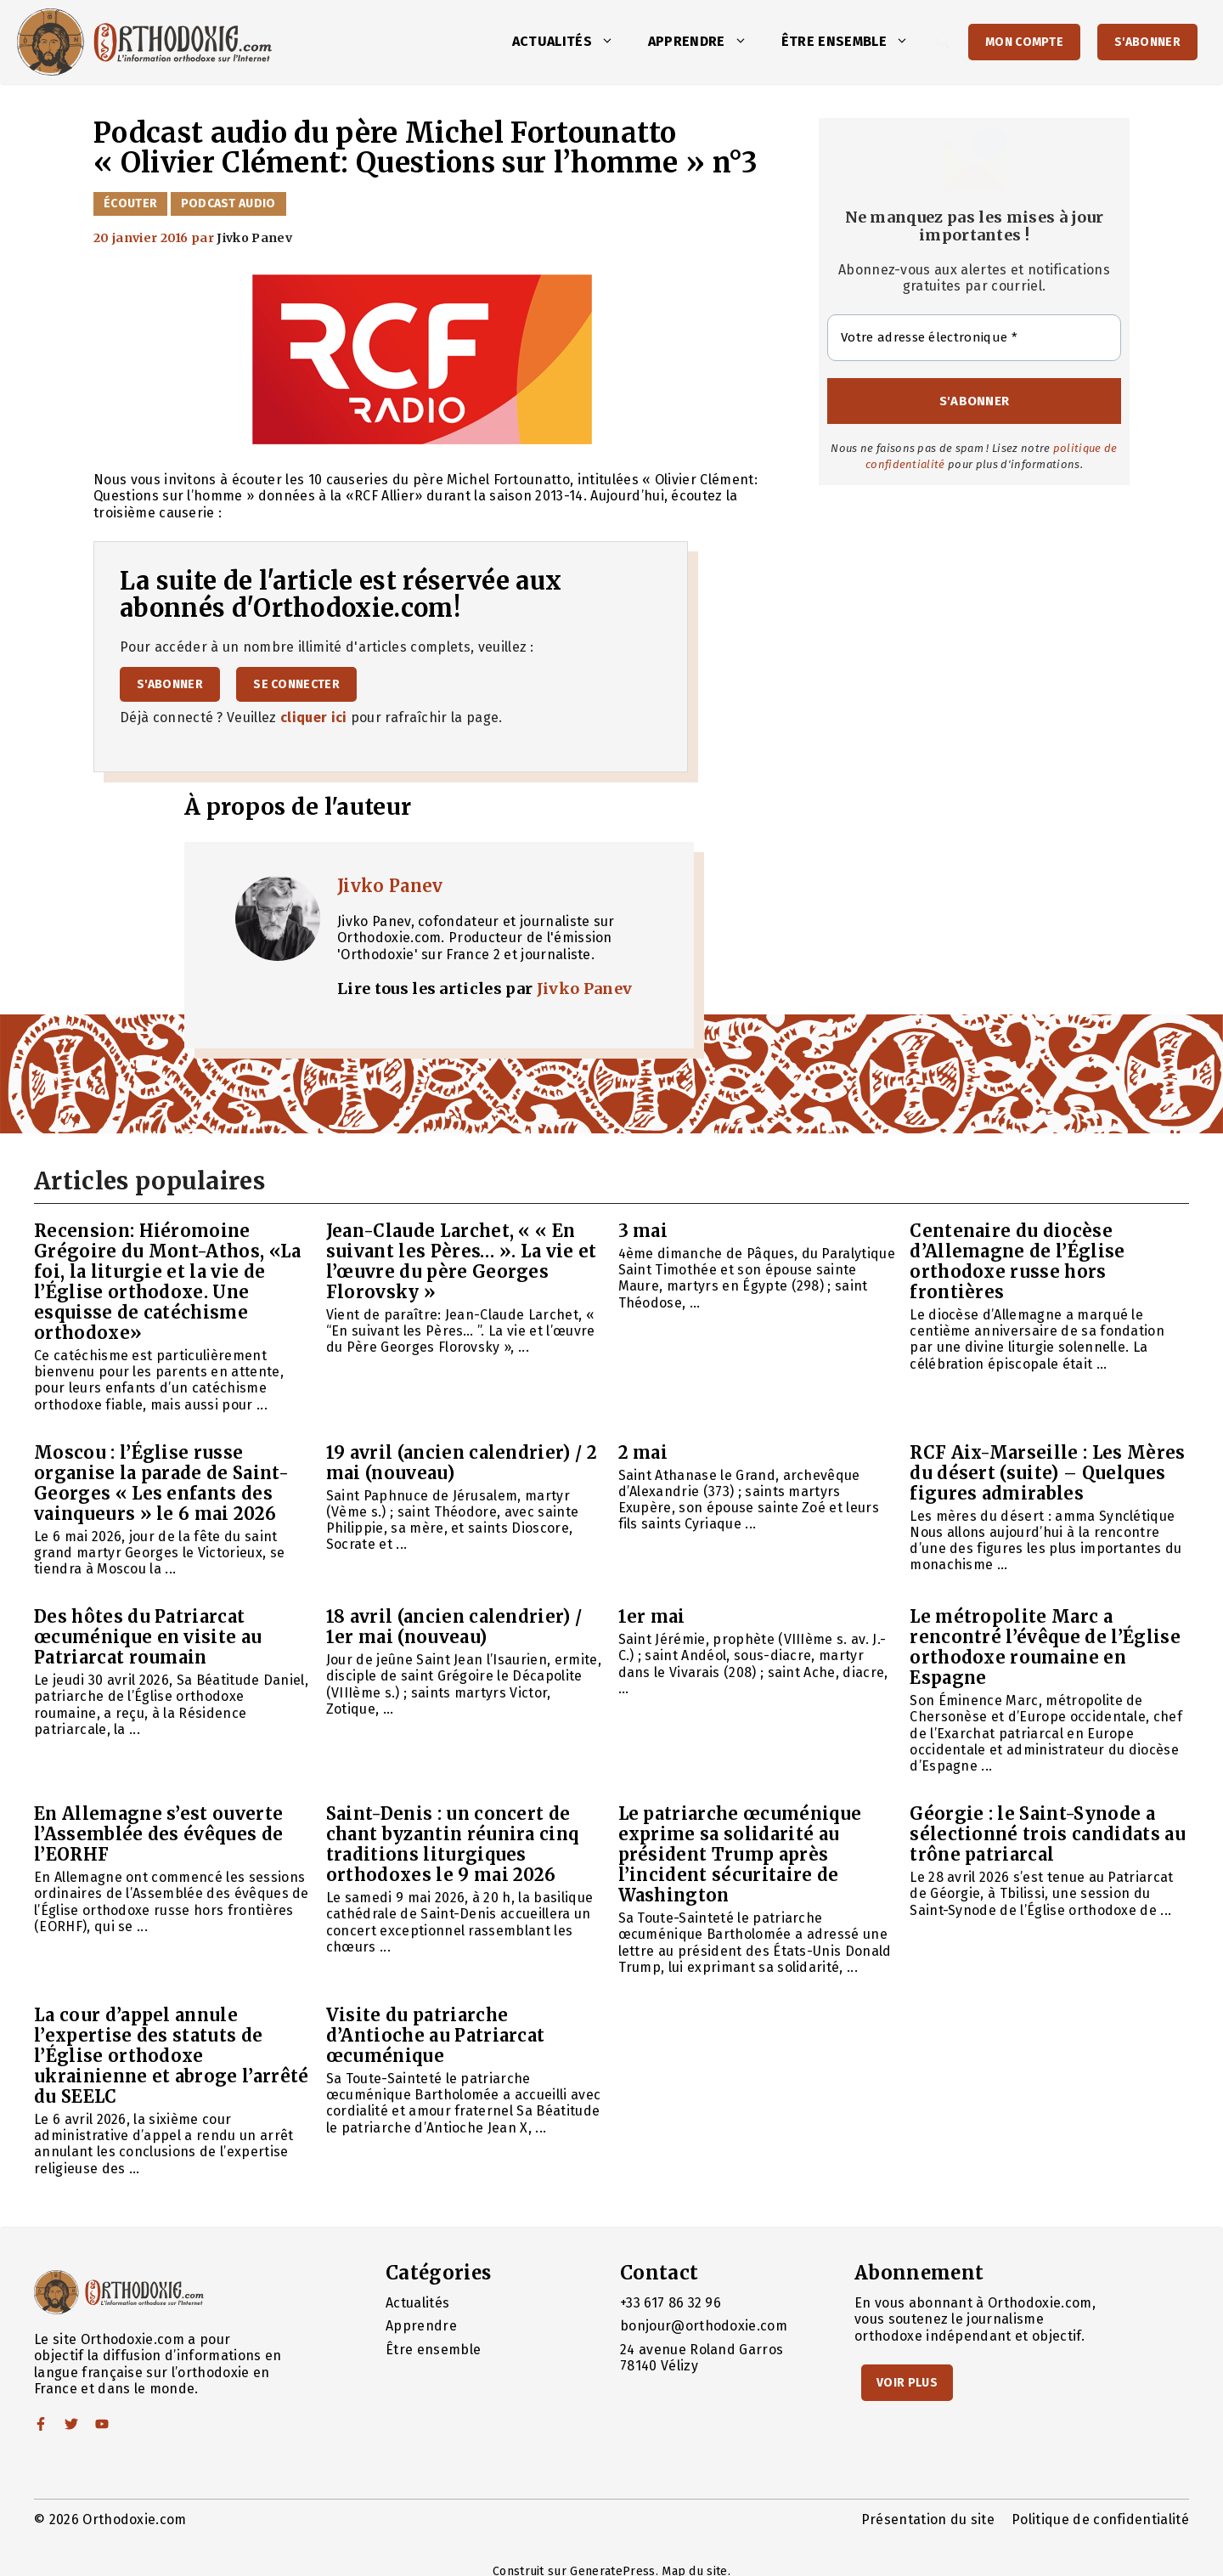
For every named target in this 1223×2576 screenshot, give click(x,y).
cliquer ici (313, 717)
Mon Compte (1024, 42)
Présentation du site (928, 2519)
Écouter (130, 203)
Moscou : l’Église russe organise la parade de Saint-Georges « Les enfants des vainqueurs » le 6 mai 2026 (161, 1483)
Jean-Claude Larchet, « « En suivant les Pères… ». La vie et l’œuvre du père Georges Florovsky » (461, 1261)
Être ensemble (853, 41)
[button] (611, 41)
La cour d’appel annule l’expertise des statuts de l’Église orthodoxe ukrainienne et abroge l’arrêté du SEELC (171, 2055)
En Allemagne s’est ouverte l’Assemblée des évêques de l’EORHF (158, 1834)
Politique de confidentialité (1100, 2519)
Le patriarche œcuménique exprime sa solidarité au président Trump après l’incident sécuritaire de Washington (740, 1854)
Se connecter (296, 684)
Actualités (571, 41)
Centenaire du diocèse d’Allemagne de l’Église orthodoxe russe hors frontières (1017, 1261)
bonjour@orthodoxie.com (703, 2326)
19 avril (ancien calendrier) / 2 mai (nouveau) (461, 1462)
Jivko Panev (390, 885)
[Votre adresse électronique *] (974, 337)
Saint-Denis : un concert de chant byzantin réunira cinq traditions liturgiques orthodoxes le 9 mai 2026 (452, 1844)
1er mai (651, 1616)
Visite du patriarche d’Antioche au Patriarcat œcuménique (435, 2035)
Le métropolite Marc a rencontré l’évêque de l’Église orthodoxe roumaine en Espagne (1045, 1647)
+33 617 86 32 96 (670, 2303)
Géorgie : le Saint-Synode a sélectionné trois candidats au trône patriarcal (1048, 1834)
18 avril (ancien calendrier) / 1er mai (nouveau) (454, 1626)
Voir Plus (907, 2382)
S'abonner (1147, 42)
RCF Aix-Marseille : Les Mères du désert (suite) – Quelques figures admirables (1047, 1473)
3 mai (643, 1230)
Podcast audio (228, 203)
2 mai (643, 1452)
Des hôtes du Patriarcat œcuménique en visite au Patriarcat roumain (148, 1637)
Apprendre (706, 41)
